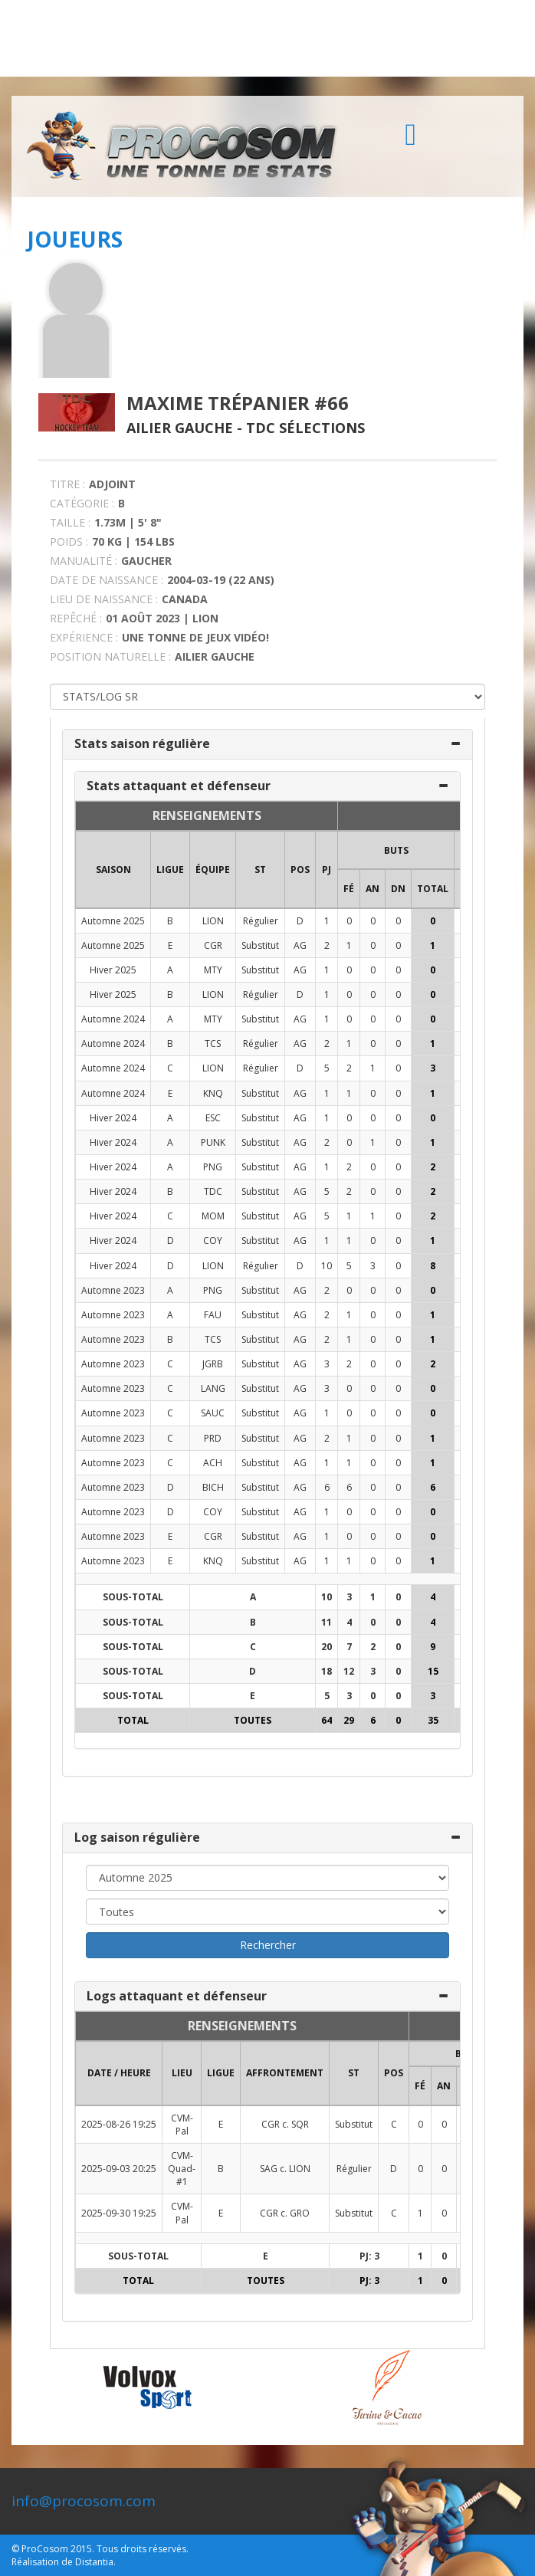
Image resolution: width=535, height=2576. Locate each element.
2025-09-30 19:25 (118, 2213)
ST (260, 869)
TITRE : (67, 484)
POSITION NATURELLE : (110, 656)
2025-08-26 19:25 (118, 2124)
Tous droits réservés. (143, 2548)
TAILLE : (70, 522)
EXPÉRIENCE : (84, 637)
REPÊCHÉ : (76, 618)
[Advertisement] (267, 38)
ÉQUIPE (212, 869)
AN (372, 888)
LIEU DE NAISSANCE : (104, 599)
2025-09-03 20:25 (118, 2168)
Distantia (94, 2561)
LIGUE (170, 869)
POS (300, 869)
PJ (326, 869)
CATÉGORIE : (82, 503)
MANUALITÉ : (83, 560)
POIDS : (69, 541)
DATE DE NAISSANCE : (106, 580)
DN (398, 888)
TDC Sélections (305, 427)
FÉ (348, 888)
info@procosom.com (83, 2501)
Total (432, 888)
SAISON (113, 869)
